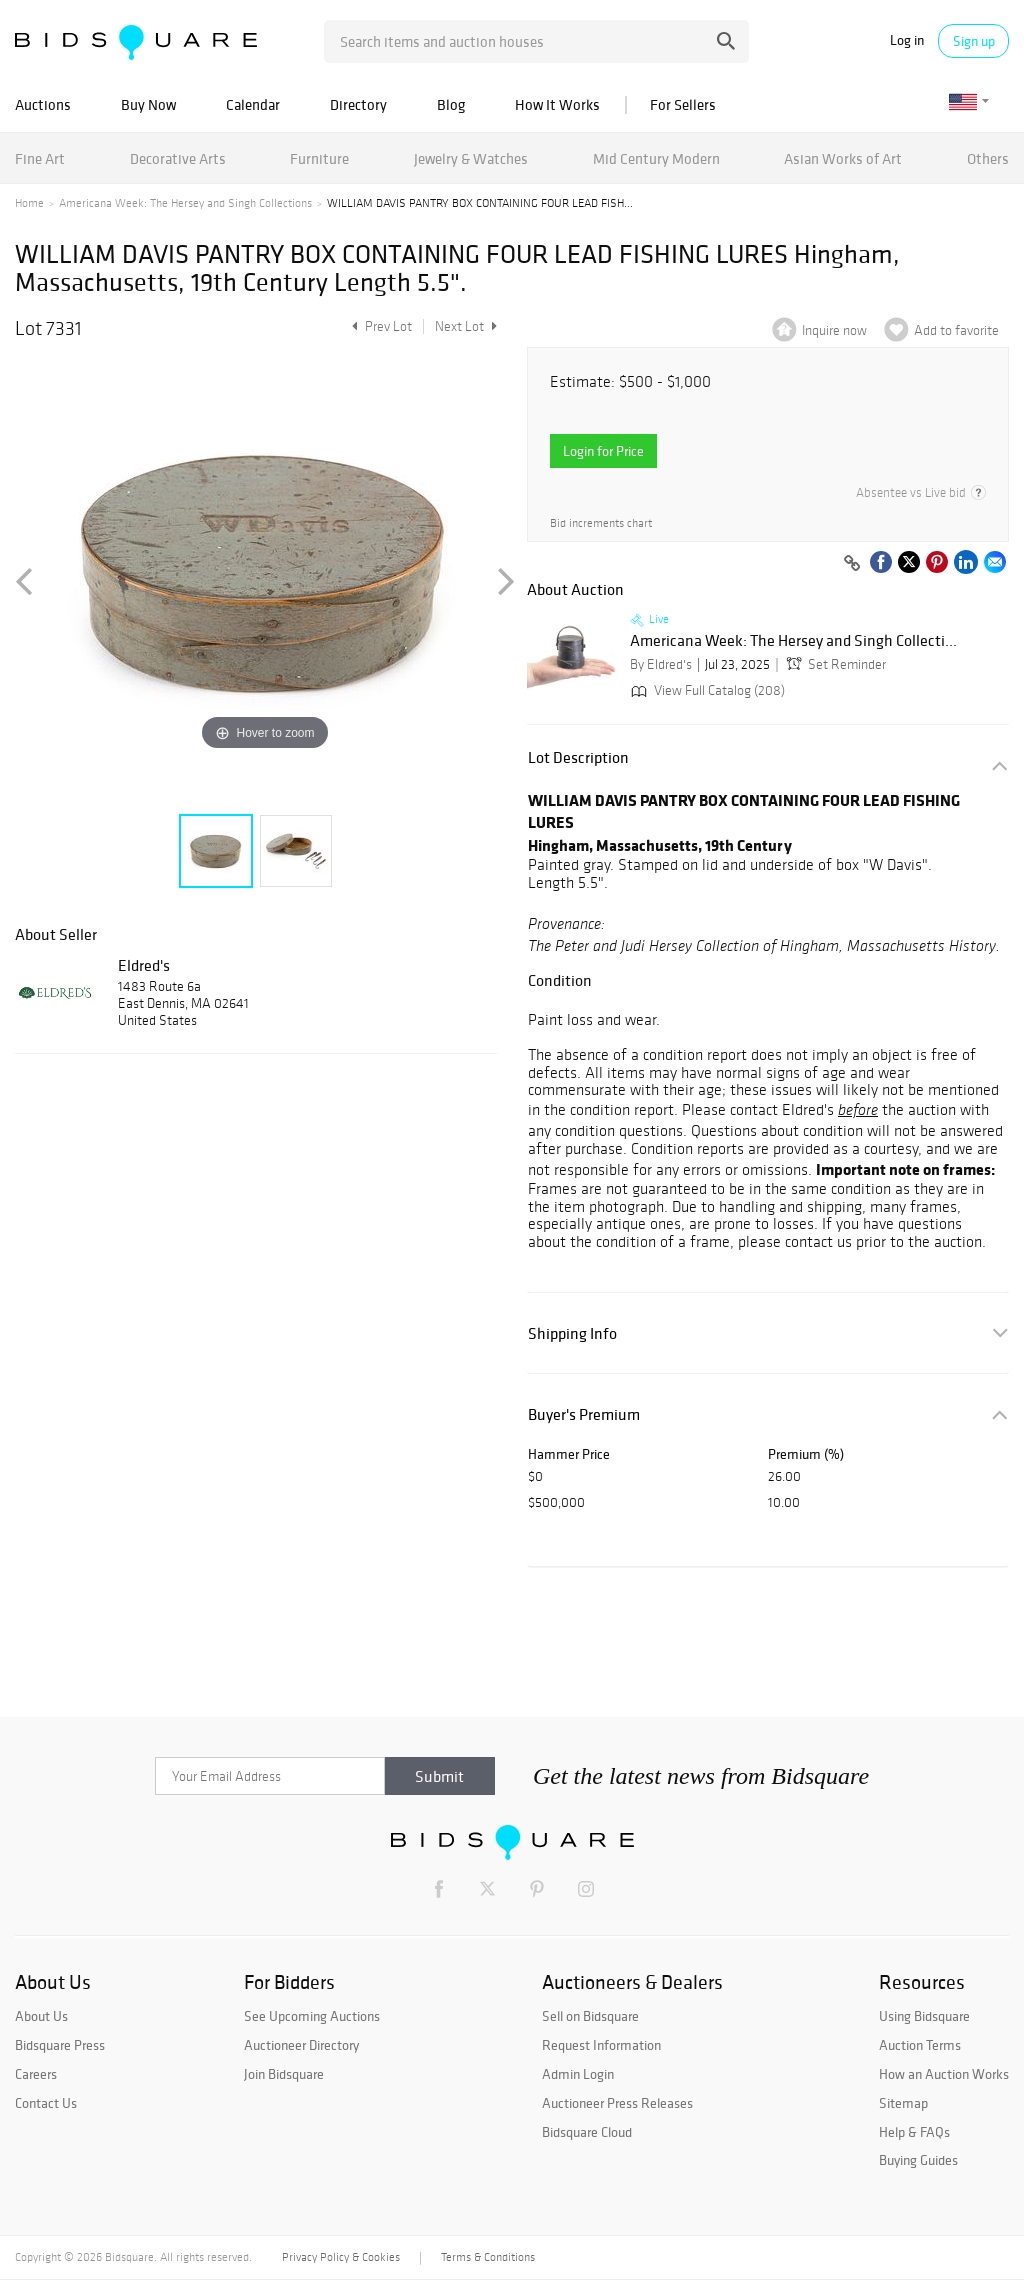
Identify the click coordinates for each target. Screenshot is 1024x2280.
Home (29, 203)
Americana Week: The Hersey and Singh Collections (185, 203)
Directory (358, 104)
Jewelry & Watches (471, 158)
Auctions (43, 104)
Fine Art (40, 158)
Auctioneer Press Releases (617, 2103)
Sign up (974, 41)
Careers (36, 2074)
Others (988, 158)
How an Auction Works (944, 2074)
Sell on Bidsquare (590, 2016)
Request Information (601, 2045)
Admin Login (578, 2074)
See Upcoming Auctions (312, 2016)
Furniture (319, 158)
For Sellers (683, 104)
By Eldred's (661, 664)
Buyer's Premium (584, 1414)
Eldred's (144, 965)
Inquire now (834, 330)
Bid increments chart (601, 523)
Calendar (253, 104)
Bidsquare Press (60, 2045)
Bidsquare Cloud (587, 2132)
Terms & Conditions (488, 2257)
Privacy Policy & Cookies (341, 2257)
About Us (41, 2016)
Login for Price (603, 451)
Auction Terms (920, 2045)
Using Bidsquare (924, 2016)
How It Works (557, 104)
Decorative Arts (178, 158)
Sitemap (903, 2103)
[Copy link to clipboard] (852, 564)
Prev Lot (379, 326)
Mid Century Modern (656, 158)
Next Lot (466, 326)
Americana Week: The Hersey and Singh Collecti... (793, 641)
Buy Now (148, 104)
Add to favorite (956, 330)
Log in (907, 40)
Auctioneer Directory (301, 2045)
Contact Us (46, 2103)
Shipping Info (572, 1333)
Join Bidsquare (284, 2074)
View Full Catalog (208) (706, 690)
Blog (451, 104)
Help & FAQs (914, 2132)
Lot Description (578, 757)
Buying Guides (918, 2160)
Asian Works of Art (843, 158)
